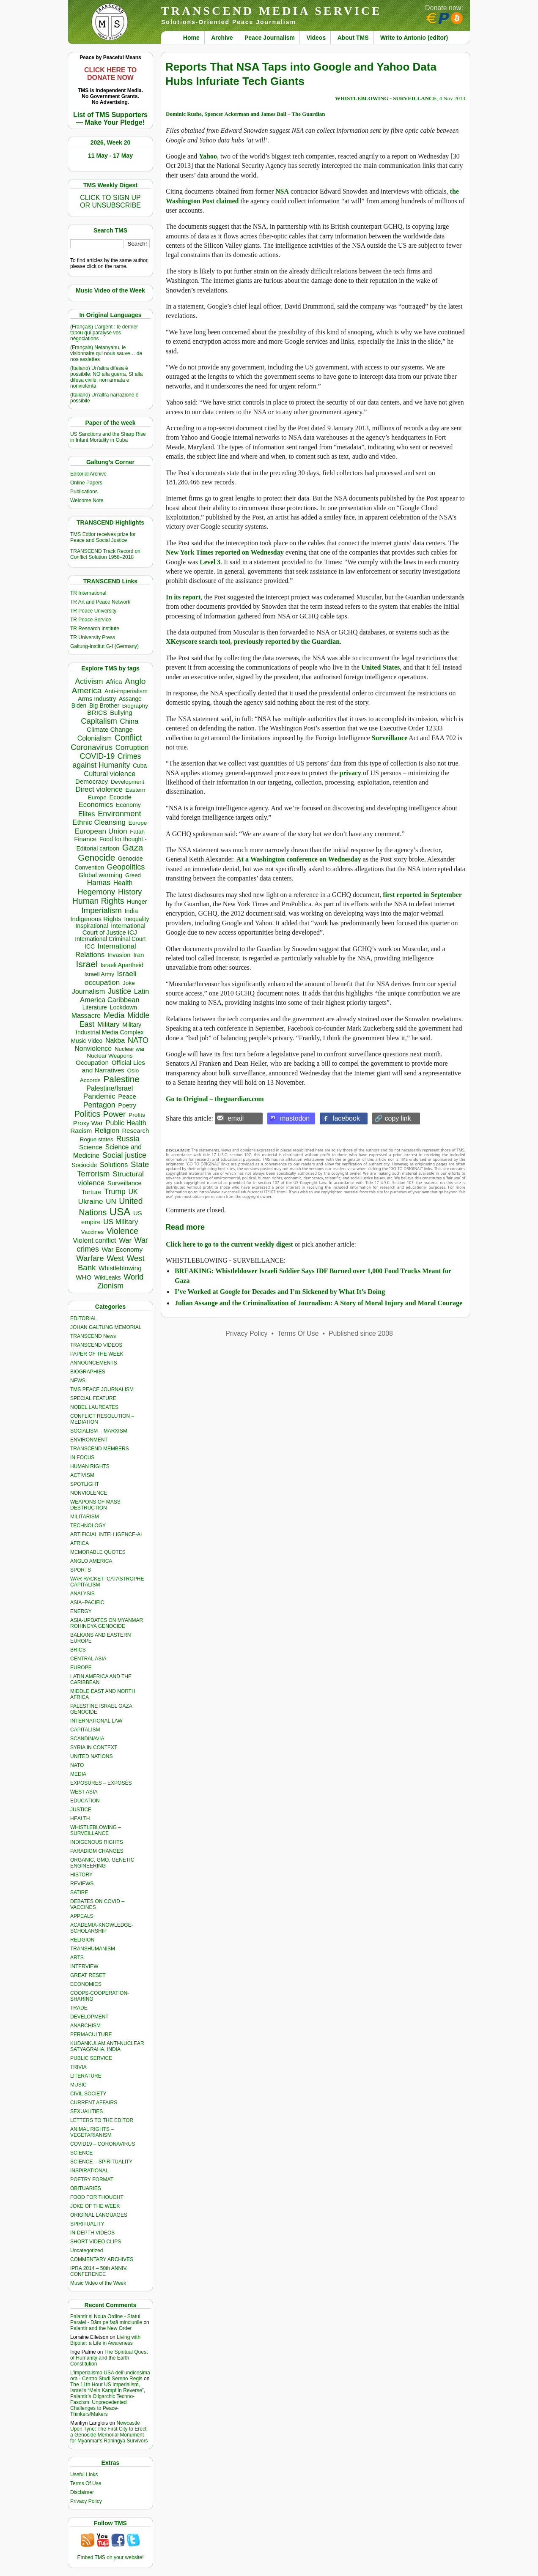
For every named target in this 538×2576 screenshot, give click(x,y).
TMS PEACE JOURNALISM (102, 1389)
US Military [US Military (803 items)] (120, 1222)
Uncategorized (86, 2250)
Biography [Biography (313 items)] (135, 706)
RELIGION (82, 1940)
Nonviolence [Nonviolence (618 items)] (93, 1048)
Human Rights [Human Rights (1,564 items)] (98, 901)
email (236, 1118)
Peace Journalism (269, 37)
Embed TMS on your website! (110, 2557)
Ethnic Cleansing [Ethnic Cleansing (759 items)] (99, 822)
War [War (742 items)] (125, 1240)
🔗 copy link (392, 1118)
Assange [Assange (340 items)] (130, 698)
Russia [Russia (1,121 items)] (128, 1139)
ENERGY (81, 1611)
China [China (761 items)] (129, 721)
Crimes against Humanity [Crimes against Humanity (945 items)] (106, 760)
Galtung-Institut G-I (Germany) (104, 646)
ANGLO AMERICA (91, 1561)
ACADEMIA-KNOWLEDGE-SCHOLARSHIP (101, 1928)
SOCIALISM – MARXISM (98, 1431)
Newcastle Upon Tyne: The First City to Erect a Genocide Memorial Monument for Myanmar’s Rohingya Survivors (109, 2432)
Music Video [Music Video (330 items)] (87, 1041)
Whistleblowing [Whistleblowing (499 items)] (120, 1268)
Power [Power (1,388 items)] (114, 1114)
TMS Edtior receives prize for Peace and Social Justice (103, 537)
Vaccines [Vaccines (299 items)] (92, 1232)
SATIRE (79, 1892)
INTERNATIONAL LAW (96, 1721)
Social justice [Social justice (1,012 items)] (124, 1155)
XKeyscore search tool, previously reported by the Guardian (253, 641)
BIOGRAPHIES (87, 1372)
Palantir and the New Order (101, 2328)
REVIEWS (81, 1884)
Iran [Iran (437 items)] (138, 955)
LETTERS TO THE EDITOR (101, 2120)
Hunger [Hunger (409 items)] (137, 901)
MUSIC (78, 2085)
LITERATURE (86, 2076)
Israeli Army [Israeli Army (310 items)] (99, 974)
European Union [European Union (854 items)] (101, 831)
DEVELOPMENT (89, 2017)
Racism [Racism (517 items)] (81, 1130)
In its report (183, 597)
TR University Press (92, 637)
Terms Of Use (85, 2483)
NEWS (77, 1381)
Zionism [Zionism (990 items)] (110, 1286)
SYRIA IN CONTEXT (93, 1747)
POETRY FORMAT (91, 2179)
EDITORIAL (83, 1318)
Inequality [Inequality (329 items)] (136, 919)
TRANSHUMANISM (92, 1949)
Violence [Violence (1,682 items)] (122, 1231)
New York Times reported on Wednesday (225, 552)
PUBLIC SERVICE (91, 2058)
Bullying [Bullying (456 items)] (121, 712)
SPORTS (80, 1570)
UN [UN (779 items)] (111, 1202)
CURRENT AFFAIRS (93, 2103)
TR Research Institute (94, 629)
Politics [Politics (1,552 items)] (87, 1114)
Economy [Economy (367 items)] (128, 804)
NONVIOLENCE (88, 1493)
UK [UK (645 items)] (132, 1191)
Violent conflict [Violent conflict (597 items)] (94, 1240)
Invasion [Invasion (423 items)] (119, 955)
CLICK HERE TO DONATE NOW (110, 73)
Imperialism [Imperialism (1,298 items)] (101, 910)
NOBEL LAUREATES (94, 1407)
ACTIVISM (82, 1475)
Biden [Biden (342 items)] (79, 705)
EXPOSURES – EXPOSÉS (101, 1783)
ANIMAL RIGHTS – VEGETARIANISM (92, 2132)
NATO (77, 1765)
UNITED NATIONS (91, 1756)
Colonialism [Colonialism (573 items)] (94, 738)
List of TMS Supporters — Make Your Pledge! (110, 118)
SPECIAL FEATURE (93, 1398)
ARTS (77, 1958)
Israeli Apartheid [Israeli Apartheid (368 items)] (122, 965)
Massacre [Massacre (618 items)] (86, 1015)
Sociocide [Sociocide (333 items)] (84, 1165)
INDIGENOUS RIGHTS (96, 1842)
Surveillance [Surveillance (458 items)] (124, 1183)
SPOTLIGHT (84, 1484)
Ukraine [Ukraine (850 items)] (90, 1201)
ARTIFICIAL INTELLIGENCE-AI (106, 1534)
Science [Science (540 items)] (90, 1147)
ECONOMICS (86, 1984)
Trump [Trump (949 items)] (115, 1191)
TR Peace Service (90, 620)
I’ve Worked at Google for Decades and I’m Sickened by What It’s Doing (280, 1291)
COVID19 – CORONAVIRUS (102, 2144)
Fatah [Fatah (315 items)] (137, 832)
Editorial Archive (88, 474)
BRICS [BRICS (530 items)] (97, 712)
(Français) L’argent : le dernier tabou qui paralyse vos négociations (104, 333)
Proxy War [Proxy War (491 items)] (88, 1123)
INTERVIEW (84, 1966)
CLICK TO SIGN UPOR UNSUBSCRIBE (110, 201)
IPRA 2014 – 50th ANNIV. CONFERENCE (99, 2271)
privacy (351, 773)
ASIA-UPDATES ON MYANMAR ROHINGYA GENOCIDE (106, 1623)
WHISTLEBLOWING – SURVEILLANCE (95, 1830)
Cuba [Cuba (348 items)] (140, 765)
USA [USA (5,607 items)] (120, 1211)
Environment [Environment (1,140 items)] (119, 813)
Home (191, 37)
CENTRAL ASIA (88, 1659)
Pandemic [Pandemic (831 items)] (99, 1096)
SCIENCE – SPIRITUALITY (101, 2162)
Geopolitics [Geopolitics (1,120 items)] (126, 867)
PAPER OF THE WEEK (97, 1354)
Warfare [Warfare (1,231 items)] (90, 1258)
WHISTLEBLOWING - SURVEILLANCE (385, 98)
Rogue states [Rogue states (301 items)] (96, 1139)
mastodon (295, 1118)
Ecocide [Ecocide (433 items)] (120, 797)
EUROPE (81, 1668)
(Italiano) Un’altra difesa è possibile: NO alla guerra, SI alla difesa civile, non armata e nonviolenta (106, 377)
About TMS (353, 37)
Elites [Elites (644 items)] (86, 814)
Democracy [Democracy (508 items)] (91, 781)
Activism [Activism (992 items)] (89, 681)
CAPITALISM (85, 1730)
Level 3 (210, 562)
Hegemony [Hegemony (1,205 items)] (96, 891)
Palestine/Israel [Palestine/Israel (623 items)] (109, 1088)
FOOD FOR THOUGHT (97, 2197)
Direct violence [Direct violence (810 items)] (99, 789)
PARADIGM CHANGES (97, 1851)
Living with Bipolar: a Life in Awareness (105, 2340)
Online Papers (86, 483)
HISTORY (81, 1875)
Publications (84, 492)
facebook (346, 1118)
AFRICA (79, 1543)
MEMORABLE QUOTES (98, 1552)
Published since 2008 (361, 1333)
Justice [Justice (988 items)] (119, 991)
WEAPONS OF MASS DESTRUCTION (95, 1505)
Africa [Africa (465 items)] (114, 681)
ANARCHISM (85, 2026)
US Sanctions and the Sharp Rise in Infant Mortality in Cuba (108, 437)
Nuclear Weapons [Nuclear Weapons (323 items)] (109, 1056)
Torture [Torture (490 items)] (92, 1191)
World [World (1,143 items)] (133, 1276)
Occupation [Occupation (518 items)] (92, 1062)
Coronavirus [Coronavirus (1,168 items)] (92, 747)
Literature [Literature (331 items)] (94, 1007)
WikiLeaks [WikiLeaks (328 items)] (107, 1277)
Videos (316, 37)
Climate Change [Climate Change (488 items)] (110, 729)
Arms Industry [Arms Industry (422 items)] (97, 698)
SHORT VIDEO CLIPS (95, 2242)
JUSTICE (80, 1810)
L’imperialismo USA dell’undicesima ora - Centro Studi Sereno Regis (110, 2376)
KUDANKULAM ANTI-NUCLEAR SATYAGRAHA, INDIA (107, 2046)
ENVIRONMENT (89, 1440)
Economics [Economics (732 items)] (96, 805)
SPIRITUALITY (87, 2224)
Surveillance (389, 737)
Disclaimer (82, 2492)
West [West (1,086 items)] (115, 1258)
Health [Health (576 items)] (123, 882)
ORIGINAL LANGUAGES (98, 2215)
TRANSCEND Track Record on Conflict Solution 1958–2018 (105, 554)
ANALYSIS (82, 1594)
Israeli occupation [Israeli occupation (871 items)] (111, 978)
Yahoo (208, 156)
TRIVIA (78, 2067)
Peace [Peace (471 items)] (127, 1096)
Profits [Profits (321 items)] (137, 1115)
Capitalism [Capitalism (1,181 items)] (99, 720)
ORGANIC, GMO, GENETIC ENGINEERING (102, 1863)
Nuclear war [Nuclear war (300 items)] (130, 1049)
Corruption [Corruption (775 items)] (132, 748)
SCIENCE (81, 2153)
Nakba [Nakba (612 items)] (115, 1040)
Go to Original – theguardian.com (215, 1098)
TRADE (79, 2008)
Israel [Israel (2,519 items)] (87, 964)
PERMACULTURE (91, 2034)
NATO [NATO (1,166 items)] (138, 1040)
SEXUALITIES (86, 2111)
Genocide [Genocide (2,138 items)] (96, 857)
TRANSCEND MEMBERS (99, 1449)
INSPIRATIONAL (89, 2171)
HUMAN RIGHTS (90, 1466)
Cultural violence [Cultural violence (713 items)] (109, 773)
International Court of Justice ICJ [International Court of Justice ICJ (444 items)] (113, 929)
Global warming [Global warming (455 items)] (101, 875)
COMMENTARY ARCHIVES (101, 2259)
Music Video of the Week (98, 2283)
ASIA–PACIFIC (87, 1602)
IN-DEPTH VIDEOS (92, 2233)
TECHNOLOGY (88, 1526)
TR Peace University (93, 611)
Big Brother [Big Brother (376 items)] (104, 705)
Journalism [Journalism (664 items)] (88, 991)
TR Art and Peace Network (100, 602)
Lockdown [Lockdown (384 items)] (123, 1007)
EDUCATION (85, 1801)
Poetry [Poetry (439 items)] (127, 1105)
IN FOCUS (82, 1457)
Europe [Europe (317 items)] (138, 823)
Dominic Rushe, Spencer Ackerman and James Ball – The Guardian (245, 114)
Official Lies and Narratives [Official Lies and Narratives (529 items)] (113, 1066)
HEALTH (80, 1818)
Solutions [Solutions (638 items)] (114, 1164)
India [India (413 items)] (131, 911)
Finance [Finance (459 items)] (85, 839)
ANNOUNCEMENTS (93, 1363)
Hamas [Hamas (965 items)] (98, 882)
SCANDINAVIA (87, 1739)
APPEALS (81, 1916)
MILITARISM (84, 1517)
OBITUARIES (85, 2188)
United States (380, 667)
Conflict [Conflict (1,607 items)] (128, 737)
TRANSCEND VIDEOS (96, 1345)
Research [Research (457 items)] (135, 1130)
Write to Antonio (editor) (414, 37)
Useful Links (84, 2475)
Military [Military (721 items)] (108, 1024)
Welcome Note (86, 500)
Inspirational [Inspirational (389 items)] (91, 925)
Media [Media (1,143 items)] (114, 1015)
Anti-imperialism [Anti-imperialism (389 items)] (126, 691)
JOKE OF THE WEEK (95, 2206)
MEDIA (78, 1774)
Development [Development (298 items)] (127, 782)
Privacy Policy (86, 2501)
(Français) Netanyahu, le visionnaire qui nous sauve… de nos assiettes (106, 353)
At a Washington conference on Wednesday (298, 859)
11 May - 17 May (110, 155)
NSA (282, 191)
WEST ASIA (83, 1792)
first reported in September (422, 894)
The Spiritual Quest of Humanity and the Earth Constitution (109, 2358)
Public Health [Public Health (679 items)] (126, 1123)
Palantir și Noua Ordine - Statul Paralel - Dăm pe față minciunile (106, 2319)
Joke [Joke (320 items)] (129, 983)
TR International (88, 593)
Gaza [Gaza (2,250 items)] (132, 847)
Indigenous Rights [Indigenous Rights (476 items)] (95, 918)
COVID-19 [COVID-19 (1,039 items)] (97, 756)
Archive (222, 37)
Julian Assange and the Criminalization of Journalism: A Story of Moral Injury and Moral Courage (318, 1303)
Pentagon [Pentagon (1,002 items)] (99, 1105)
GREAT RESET (88, 1975)
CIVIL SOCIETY (88, 2094)
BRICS (78, 1650)
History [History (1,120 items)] (130, 892)
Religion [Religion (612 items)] (107, 1130)
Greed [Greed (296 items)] (133, 875)
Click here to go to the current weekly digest (229, 1244)
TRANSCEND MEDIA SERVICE (271, 10)
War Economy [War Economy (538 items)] (122, 1249)
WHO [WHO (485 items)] (83, 1277)
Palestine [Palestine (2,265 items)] (122, 1079)
